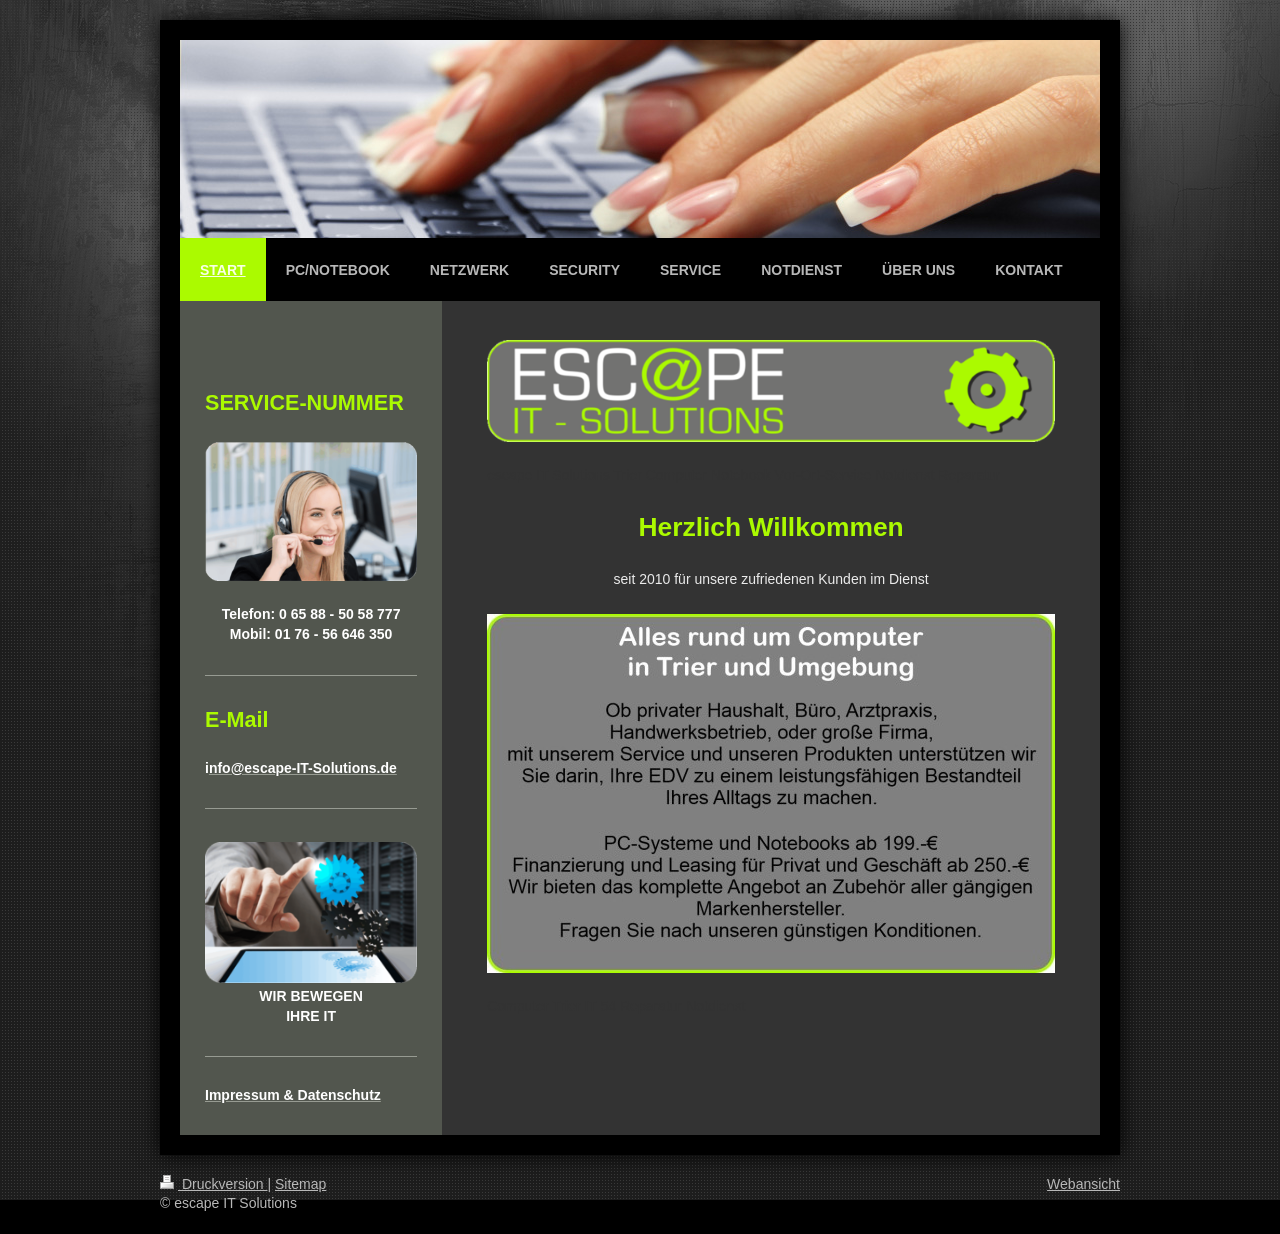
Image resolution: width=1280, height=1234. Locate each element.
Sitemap (300, 1184)
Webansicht (1083, 1184)
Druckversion (213, 1184)
